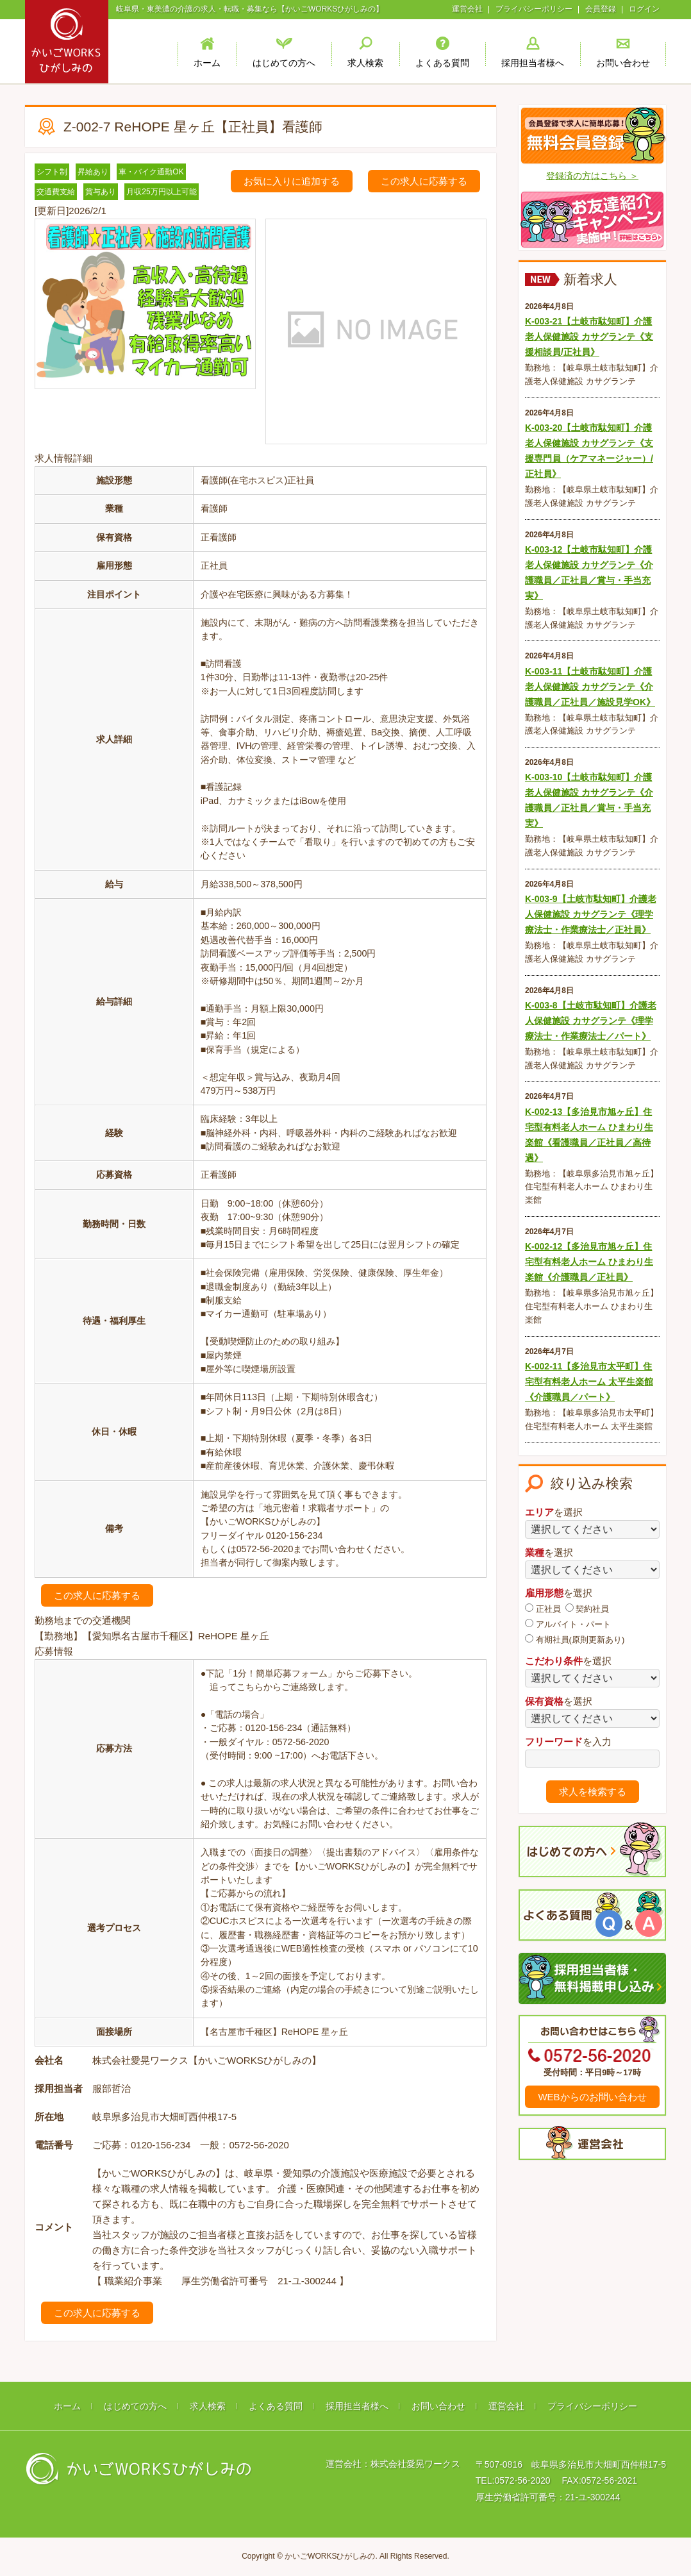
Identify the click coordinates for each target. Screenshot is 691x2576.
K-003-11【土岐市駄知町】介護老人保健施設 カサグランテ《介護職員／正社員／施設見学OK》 (590, 686)
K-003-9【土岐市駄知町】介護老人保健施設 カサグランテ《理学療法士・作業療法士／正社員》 (590, 914)
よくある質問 (276, 2406)
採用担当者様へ (357, 2406)
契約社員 (587, 1608)
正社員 (543, 1608)
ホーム (67, 2406)
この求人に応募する (424, 181)
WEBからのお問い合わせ (592, 2096)
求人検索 (208, 2406)
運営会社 (467, 8)
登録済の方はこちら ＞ (592, 176)
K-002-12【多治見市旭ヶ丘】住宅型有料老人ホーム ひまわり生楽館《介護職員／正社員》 (589, 1261)
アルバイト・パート (568, 1624)
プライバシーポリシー (533, 8)
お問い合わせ (438, 2406)
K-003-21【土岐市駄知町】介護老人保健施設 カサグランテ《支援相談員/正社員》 (589, 336)
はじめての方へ (135, 2406)
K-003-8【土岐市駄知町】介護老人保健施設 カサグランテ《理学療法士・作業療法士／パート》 (590, 1020)
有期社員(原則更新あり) (574, 1639)
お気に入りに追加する (292, 181)
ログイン (644, 8)
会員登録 (600, 8)
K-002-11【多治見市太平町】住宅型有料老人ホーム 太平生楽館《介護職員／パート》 (589, 1381)
